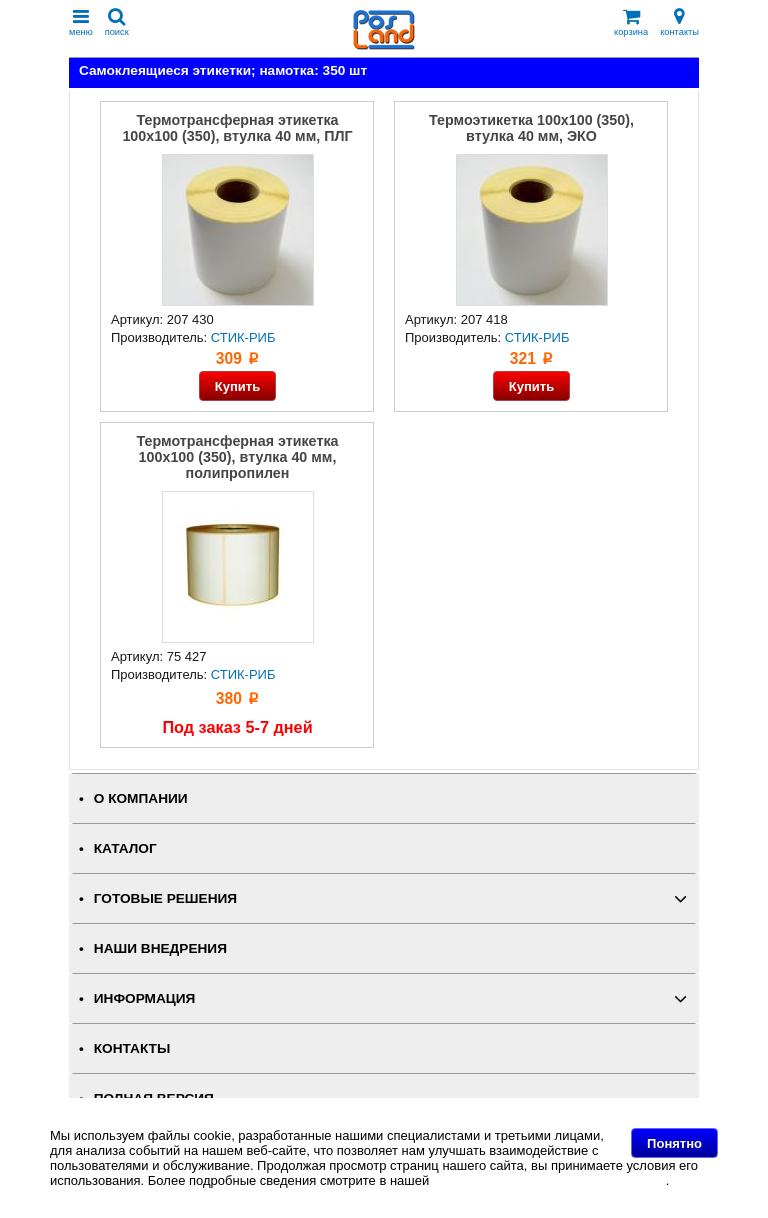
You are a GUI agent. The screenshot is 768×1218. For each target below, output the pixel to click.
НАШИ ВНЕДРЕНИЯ (160, 948)
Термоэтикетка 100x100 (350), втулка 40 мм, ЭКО (531, 128)
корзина (631, 22)
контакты (679, 22)
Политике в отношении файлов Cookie (549, 1180)
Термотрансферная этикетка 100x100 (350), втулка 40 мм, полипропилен (238, 457)
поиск (117, 22)
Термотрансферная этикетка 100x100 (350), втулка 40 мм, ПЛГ (237, 128)
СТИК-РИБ (243, 337)
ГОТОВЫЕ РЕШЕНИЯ (165, 898)
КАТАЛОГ (125, 848)
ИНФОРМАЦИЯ (145, 998)
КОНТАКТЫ (132, 1048)
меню (81, 22)
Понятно (674, 1143)
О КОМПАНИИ (141, 798)
